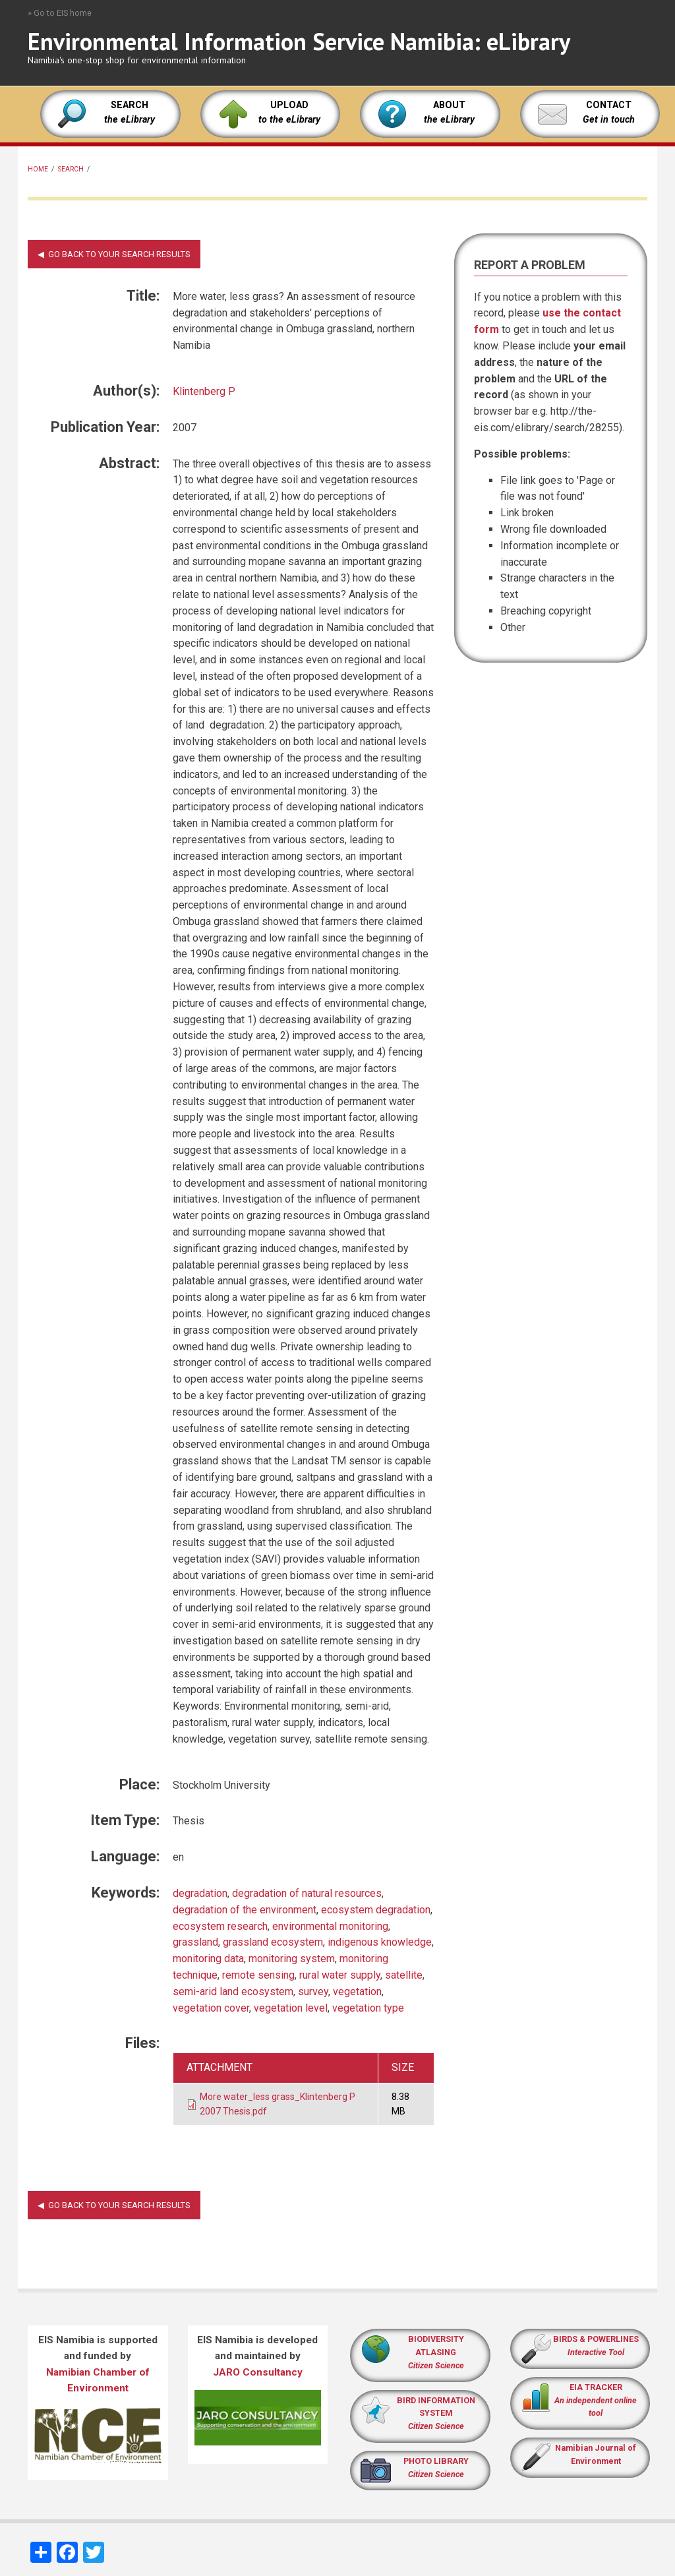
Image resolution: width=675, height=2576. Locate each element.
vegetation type (368, 2008)
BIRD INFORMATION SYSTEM (436, 2413)
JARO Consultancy (258, 2372)
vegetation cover (211, 2008)
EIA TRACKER (596, 2387)
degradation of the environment (244, 1909)
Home (38, 169)
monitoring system (292, 1958)
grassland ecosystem (273, 1942)
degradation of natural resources (307, 1893)
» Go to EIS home (60, 13)
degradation (200, 1893)
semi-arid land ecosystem (233, 1991)
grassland (195, 1942)
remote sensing (258, 1975)
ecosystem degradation (375, 1909)
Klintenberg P (204, 391)
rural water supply (339, 1975)
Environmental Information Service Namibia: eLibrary (299, 41)
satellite (404, 1975)
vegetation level (291, 2008)
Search (71, 169)
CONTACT (608, 105)
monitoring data (208, 1958)
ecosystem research (220, 1926)
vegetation (357, 1991)
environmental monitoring (330, 1926)
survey (313, 1991)
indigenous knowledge (380, 1942)
